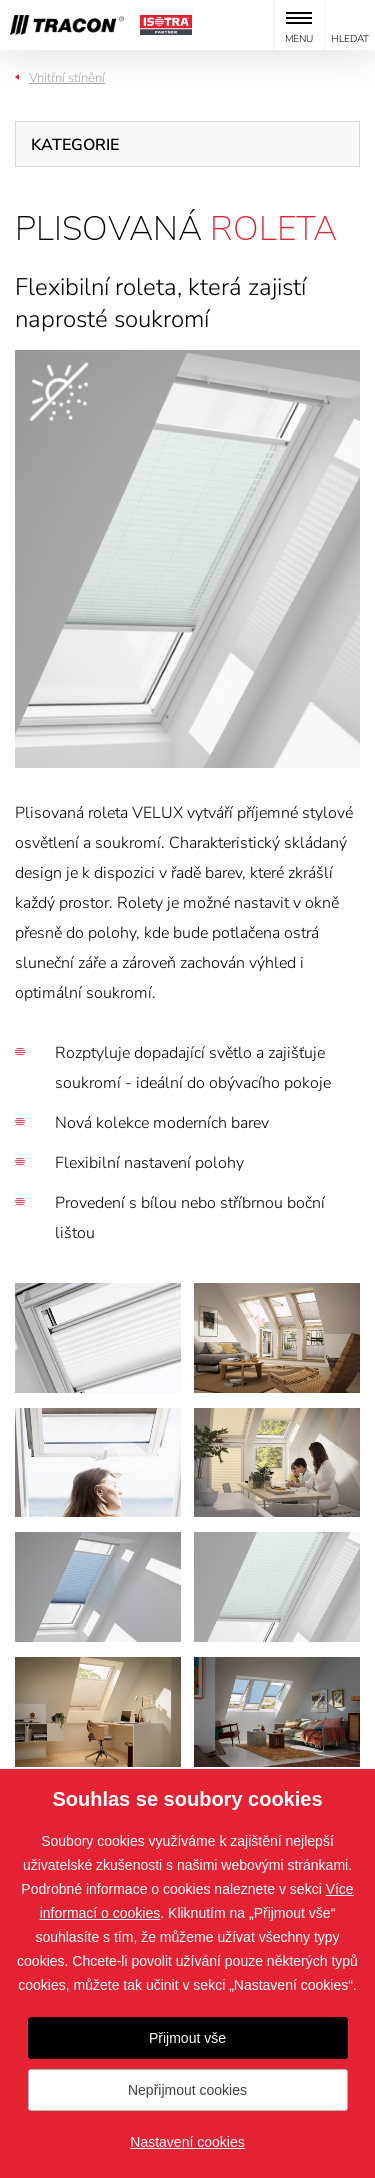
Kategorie (75, 145)
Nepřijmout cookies (187, 2090)
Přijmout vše (187, 2038)
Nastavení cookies (187, 2142)
